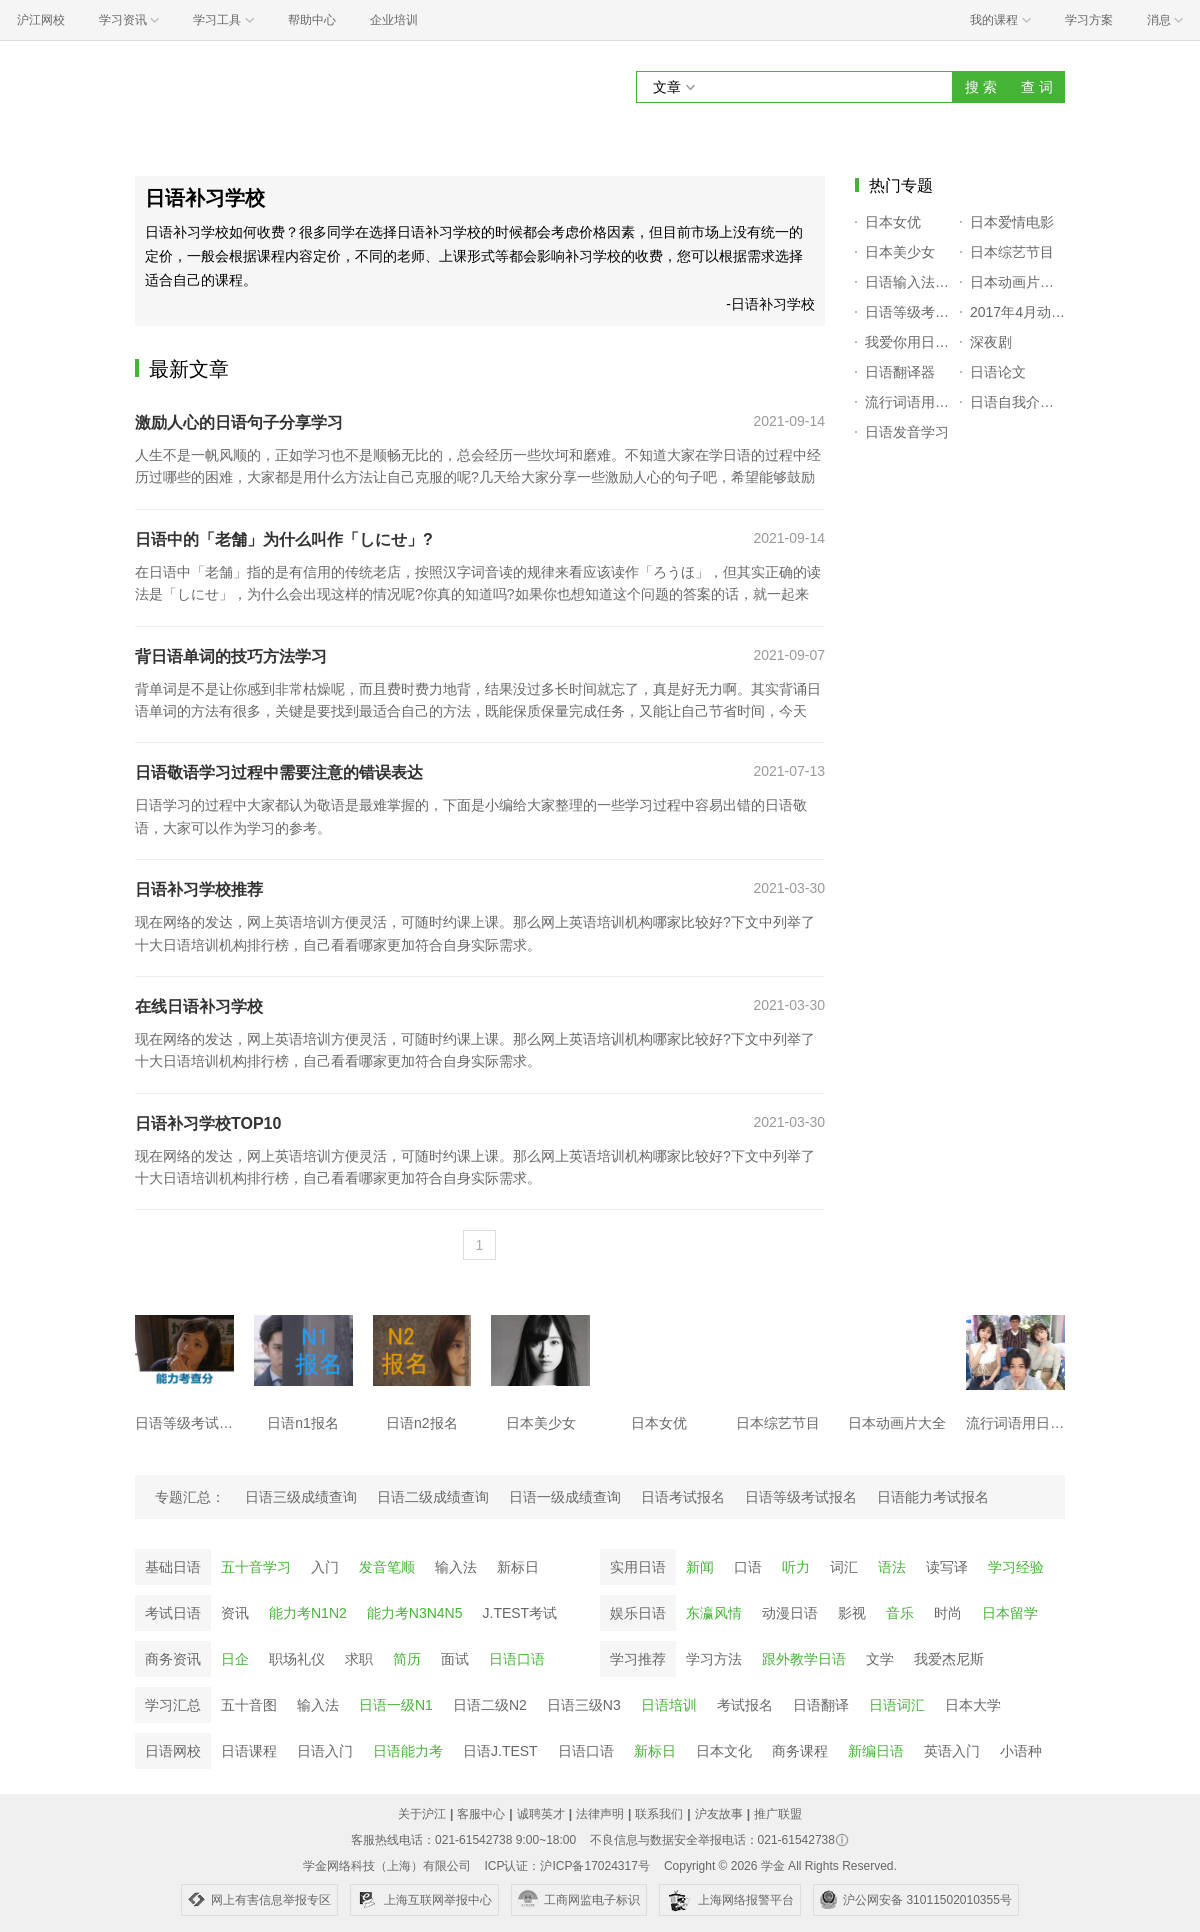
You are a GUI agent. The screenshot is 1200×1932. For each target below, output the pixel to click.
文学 (880, 1659)
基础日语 (173, 1567)
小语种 (1021, 1751)
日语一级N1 (396, 1705)
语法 (892, 1567)
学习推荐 (638, 1659)
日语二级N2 (490, 1705)
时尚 (948, 1613)
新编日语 (876, 1751)
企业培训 (394, 20)
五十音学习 (256, 1567)
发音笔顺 (387, 1567)
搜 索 (981, 87)
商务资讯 (173, 1659)
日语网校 (173, 1751)
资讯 (235, 1613)
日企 (235, 1659)
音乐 (900, 1613)
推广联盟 (778, 1814)
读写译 (947, 1567)
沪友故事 (719, 1814)
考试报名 (745, 1705)
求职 (359, 1659)
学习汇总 (173, 1705)
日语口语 (517, 1659)
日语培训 (669, 1705)
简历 (407, 1659)
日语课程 (249, 1751)
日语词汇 (897, 1705)
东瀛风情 (714, 1613)
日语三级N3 (584, 1705)
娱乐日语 (638, 1613)
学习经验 (1016, 1567)
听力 (796, 1567)
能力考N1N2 (308, 1613)
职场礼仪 (297, 1659)
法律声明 (600, 1814)
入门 (325, 1567)
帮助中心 (312, 20)
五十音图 (249, 1705)
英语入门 (952, 1751)
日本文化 (724, 1751)
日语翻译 (821, 1705)
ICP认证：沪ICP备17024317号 (566, 1866)
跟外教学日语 (804, 1659)
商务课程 (800, 1751)
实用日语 (638, 1567)
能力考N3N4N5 (415, 1613)
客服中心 (481, 1814)
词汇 (844, 1567)
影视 (852, 1613)
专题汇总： (190, 1497)
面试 (455, 1659)
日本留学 (1010, 1613)
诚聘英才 (541, 1814)
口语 (748, 1567)
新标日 (518, 1567)
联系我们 (659, 1814)
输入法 (456, 1567)
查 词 (1037, 87)
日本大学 (973, 1705)
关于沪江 (422, 1814)
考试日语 (173, 1613)
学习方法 (714, 1659)
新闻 (700, 1567)
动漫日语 (790, 1613)
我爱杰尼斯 (949, 1659)
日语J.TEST (500, 1751)
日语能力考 (408, 1751)
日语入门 (325, 1751)
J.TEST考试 (520, 1613)
